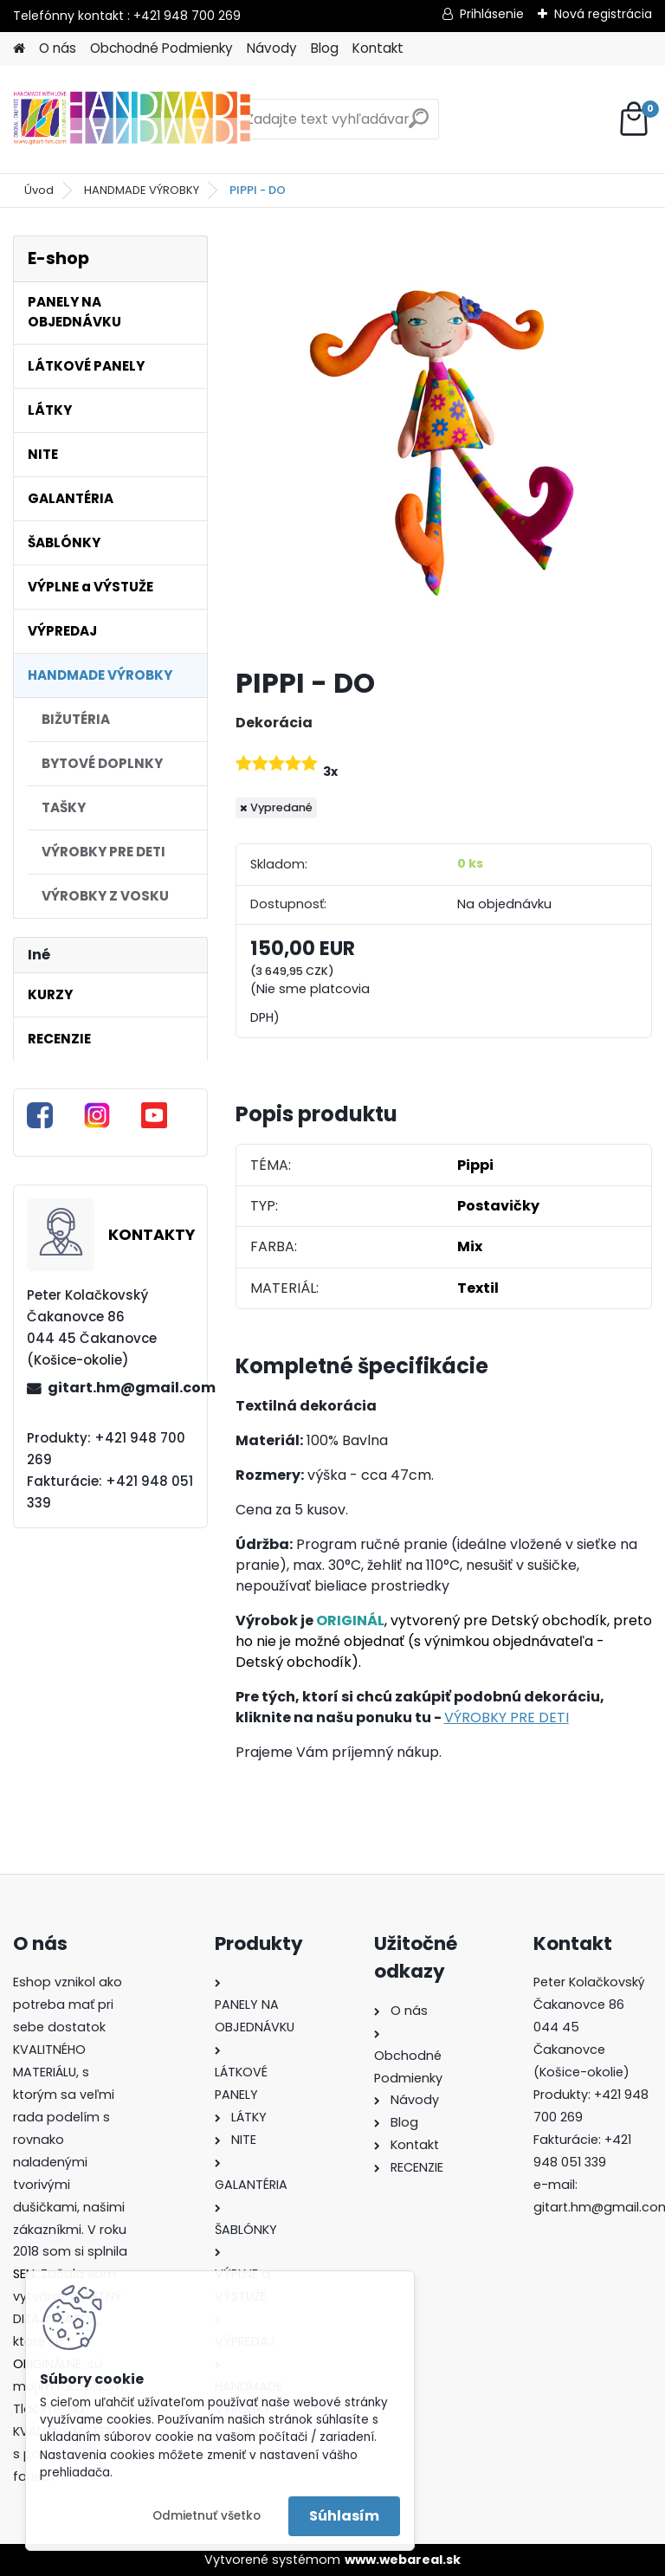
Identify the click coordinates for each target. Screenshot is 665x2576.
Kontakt (378, 48)
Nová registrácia (603, 14)
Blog (325, 48)
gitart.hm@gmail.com (120, 1388)
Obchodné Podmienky (161, 48)
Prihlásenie (492, 14)
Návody (272, 48)
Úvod (39, 190)
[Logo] (132, 119)
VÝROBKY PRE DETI (506, 1717)
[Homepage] (19, 49)
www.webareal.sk (403, 2559)
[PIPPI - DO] (444, 444)
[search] (419, 125)
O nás (57, 48)
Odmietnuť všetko (206, 2516)
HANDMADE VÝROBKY (141, 190)
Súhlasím (344, 2516)
